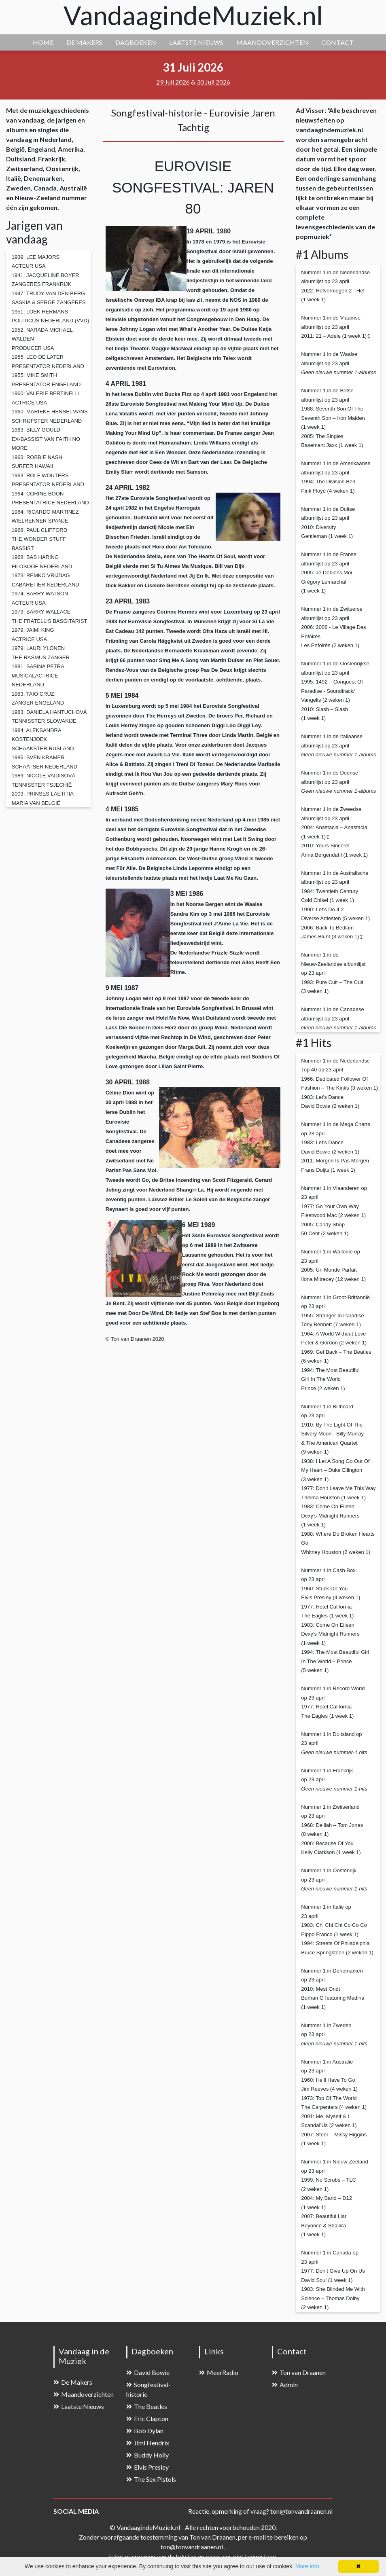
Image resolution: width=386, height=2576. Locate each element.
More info (307, 2566)
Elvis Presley (147, 2467)
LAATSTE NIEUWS (196, 42)
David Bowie (148, 2372)
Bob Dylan (144, 2430)
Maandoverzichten (83, 2394)
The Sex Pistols (151, 2479)
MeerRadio (218, 2372)
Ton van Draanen (299, 2372)
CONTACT (337, 42)
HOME (43, 42)
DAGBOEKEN (135, 42)
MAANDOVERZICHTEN (272, 42)
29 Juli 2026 (173, 82)
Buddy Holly (147, 2455)
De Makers (72, 2382)
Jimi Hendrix (147, 2443)
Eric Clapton (147, 2418)
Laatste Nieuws (78, 2406)
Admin (285, 2384)
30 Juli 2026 (213, 82)
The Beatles (146, 2406)
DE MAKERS (84, 42)
